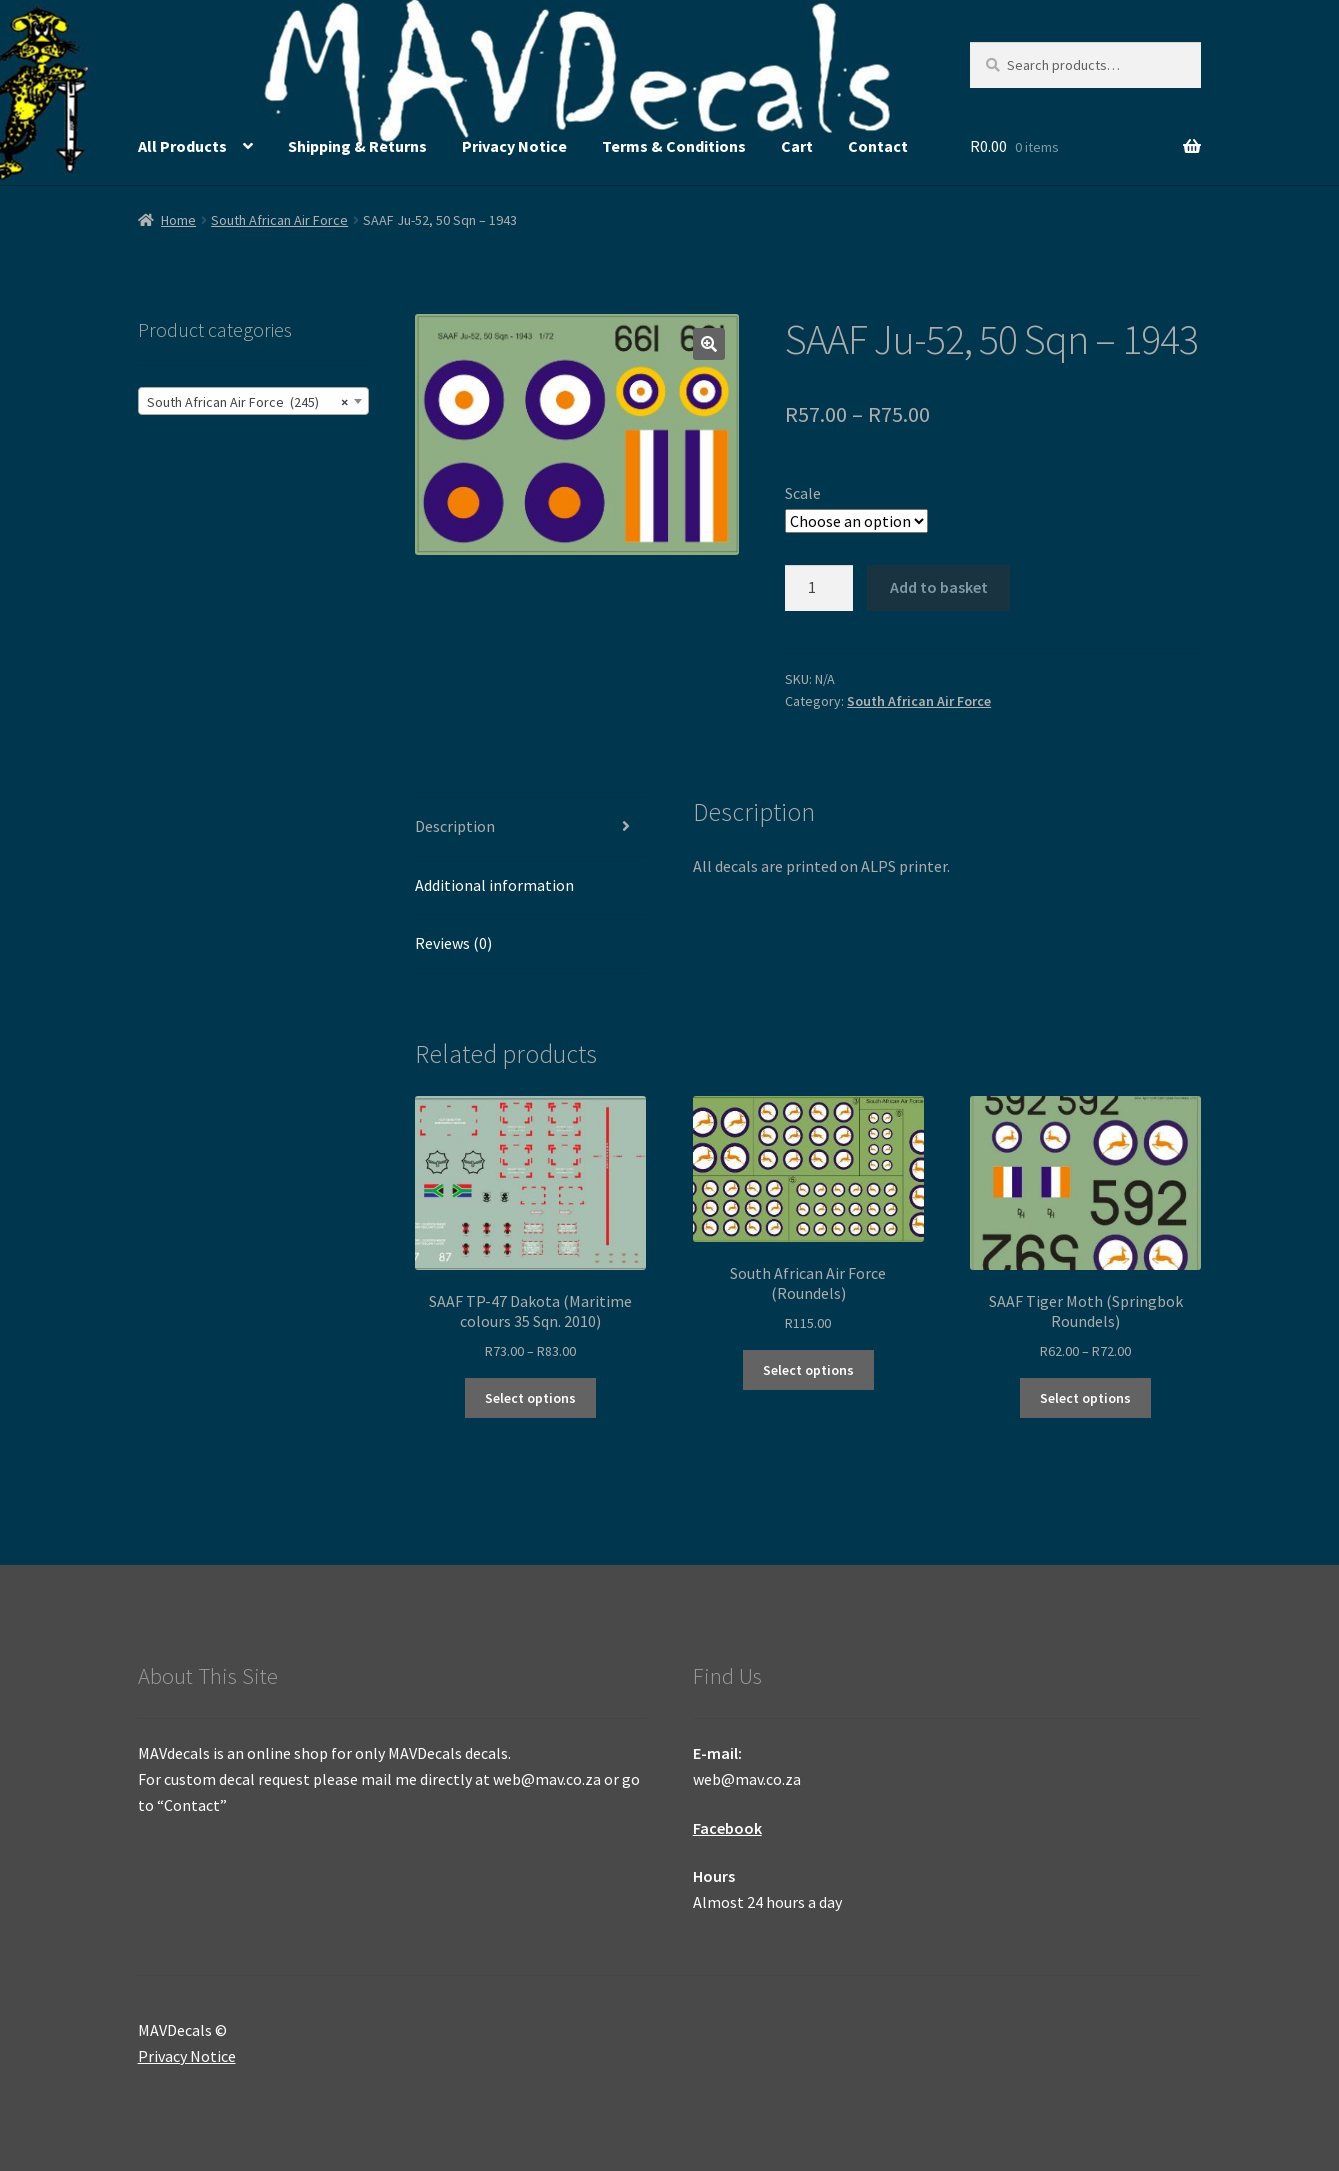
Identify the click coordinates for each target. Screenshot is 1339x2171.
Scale (803, 493)
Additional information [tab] (494, 885)
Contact (878, 146)
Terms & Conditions (674, 146)
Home (178, 220)
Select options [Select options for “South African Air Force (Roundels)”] (808, 1370)
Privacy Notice (514, 146)
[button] (709, 344)
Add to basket (939, 587)
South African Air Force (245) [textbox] (247, 402)
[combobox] (253, 401)
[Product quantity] (819, 588)
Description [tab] (455, 826)
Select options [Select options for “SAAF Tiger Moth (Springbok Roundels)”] (1085, 1398)
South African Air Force (279, 220)
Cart (797, 146)
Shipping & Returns (357, 146)
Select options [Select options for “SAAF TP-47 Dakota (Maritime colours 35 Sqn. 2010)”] (530, 1398)
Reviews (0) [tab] (453, 943)
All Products (182, 146)
